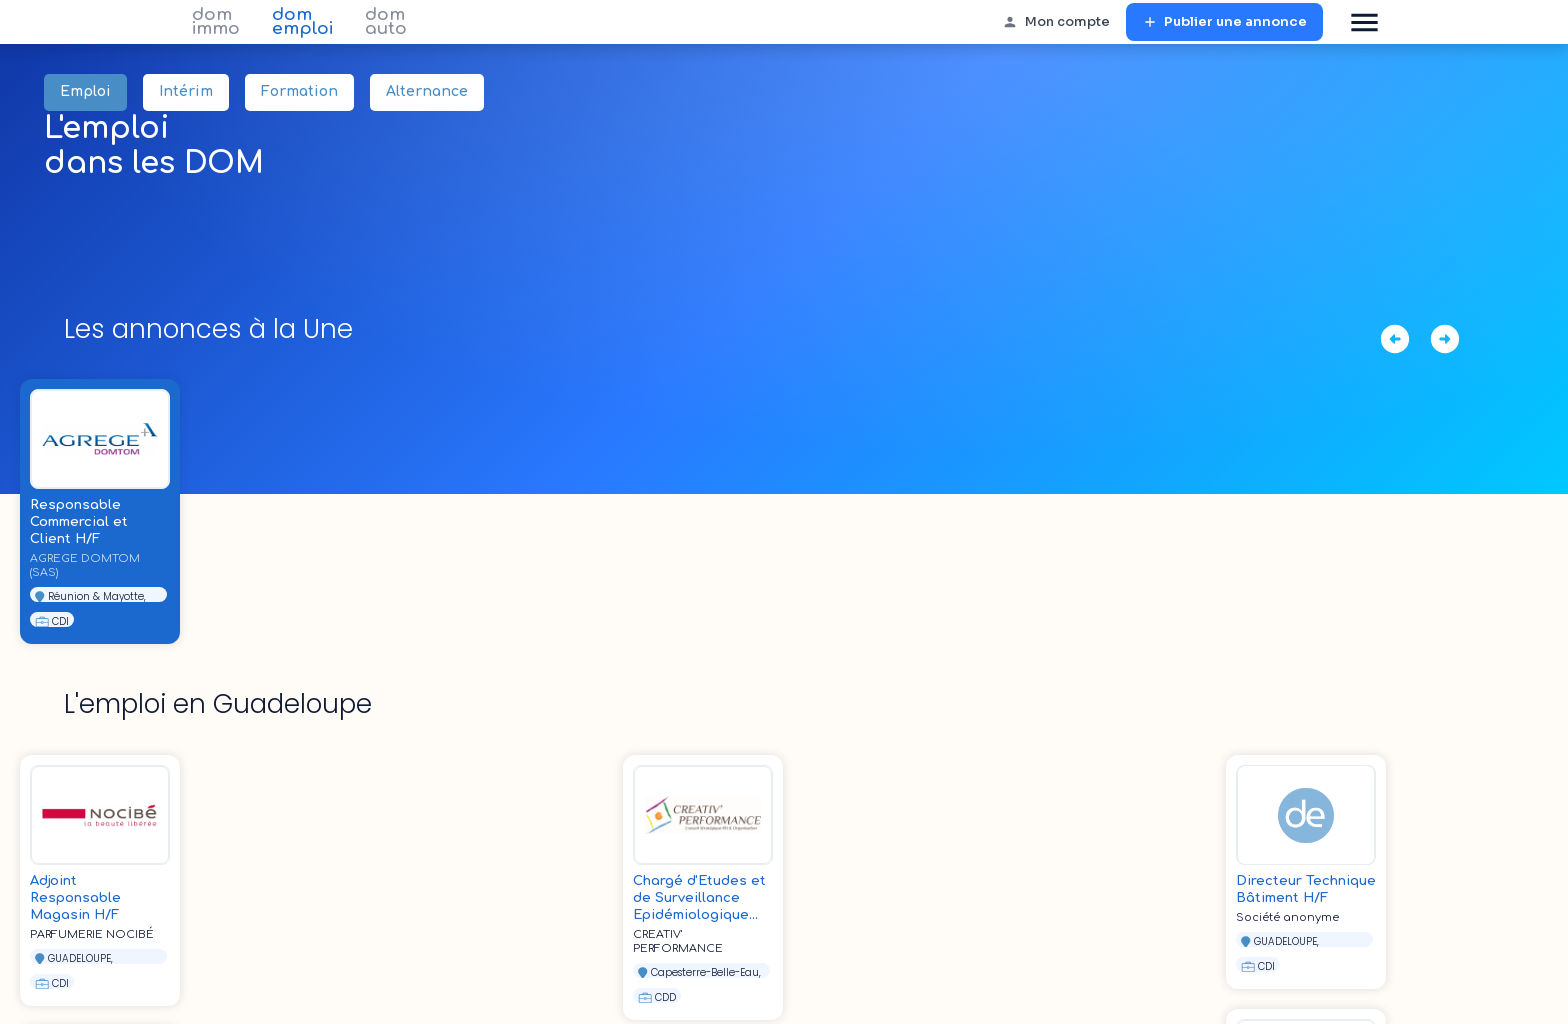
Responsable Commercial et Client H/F (79, 522)
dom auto (386, 22)
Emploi (85, 92)
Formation (299, 92)
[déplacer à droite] (1445, 339)
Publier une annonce (1224, 22)
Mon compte (1056, 22)
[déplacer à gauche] (1395, 339)
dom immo (216, 22)
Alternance (427, 92)
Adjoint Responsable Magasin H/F (75, 898)
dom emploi (302, 22)
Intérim (186, 92)
